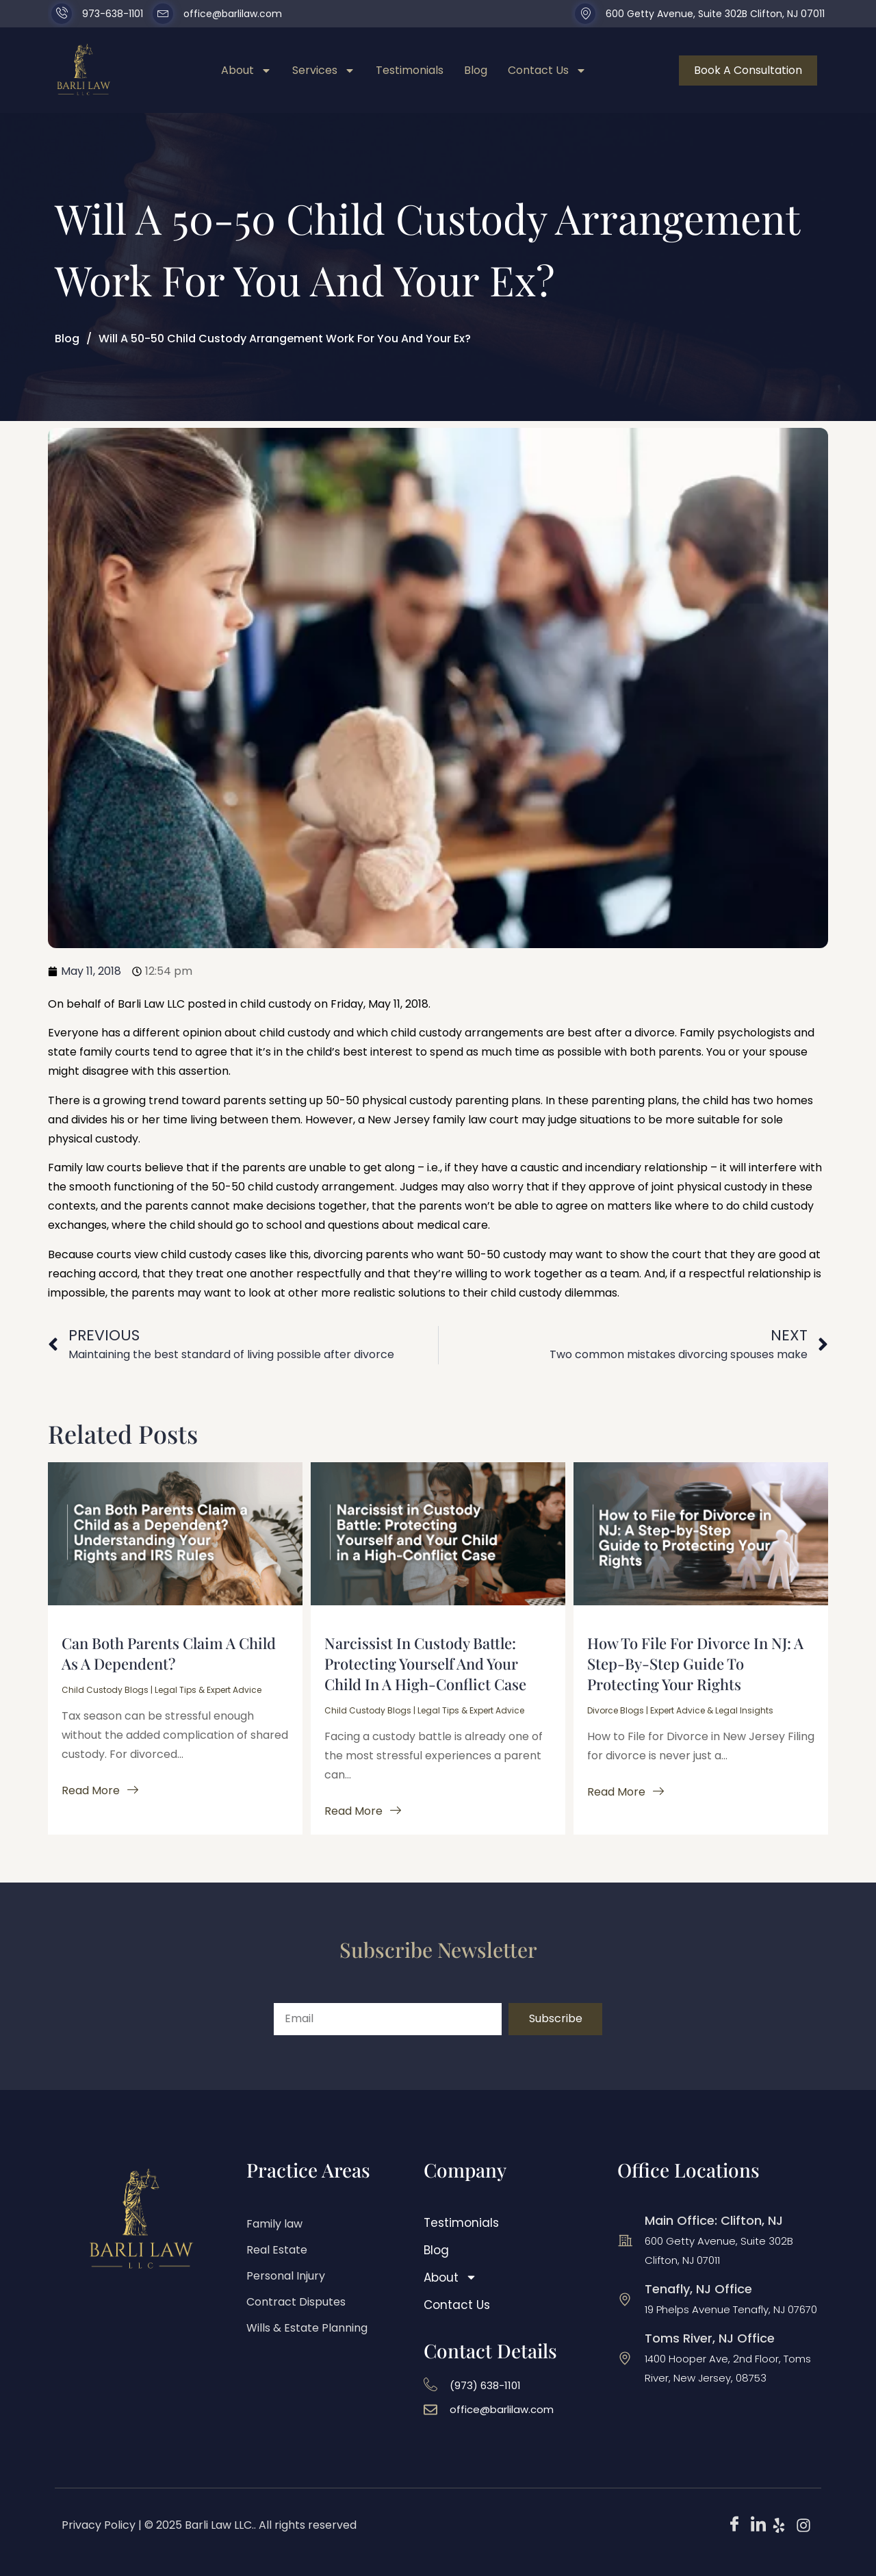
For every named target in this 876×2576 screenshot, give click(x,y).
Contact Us (547, 70)
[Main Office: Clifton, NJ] (624, 2240)
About (246, 70)
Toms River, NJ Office (710, 2338)
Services (323, 70)
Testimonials (409, 70)
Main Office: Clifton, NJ (714, 2220)
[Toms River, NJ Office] (624, 2358)
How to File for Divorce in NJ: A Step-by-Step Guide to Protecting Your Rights (695, 1663)
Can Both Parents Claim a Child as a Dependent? (169, 1653)
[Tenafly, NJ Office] (624, 2299)
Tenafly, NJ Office (698, 2288)
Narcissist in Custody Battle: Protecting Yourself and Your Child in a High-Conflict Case (425, 1663)
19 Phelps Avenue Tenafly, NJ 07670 (731, 2309)
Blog (475, 70)
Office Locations (688, 2169)
